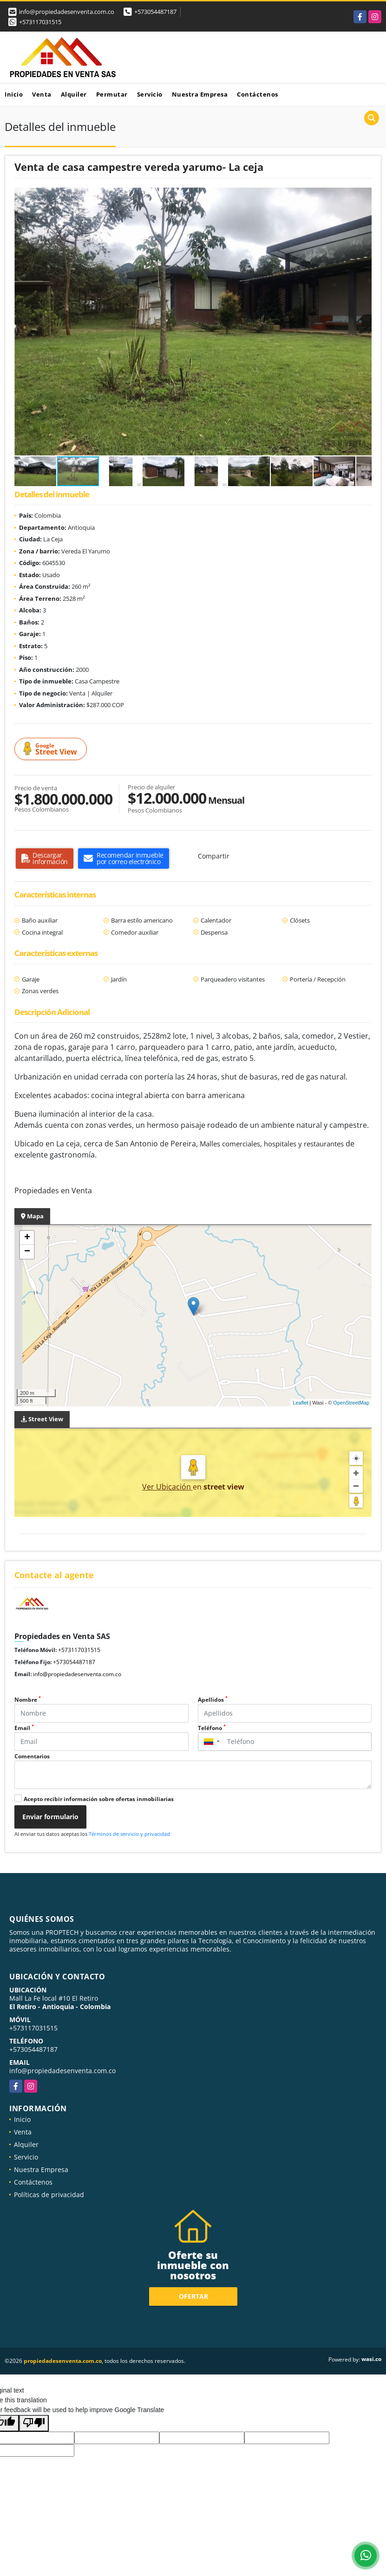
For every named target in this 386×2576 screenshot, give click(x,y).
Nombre (27, 1700)
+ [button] (27, 1238)
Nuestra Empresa (200, 94)
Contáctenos (257, 94)
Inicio (14, 94)
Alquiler (74, 94)
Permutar (112, 94)
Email (24, 1728)
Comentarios (32, 1756)
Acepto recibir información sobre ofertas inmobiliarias (99, 1799)
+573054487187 (155, 11)
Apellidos (213, 1700)
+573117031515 (40, 22)
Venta (42, 94)
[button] (363, 196)
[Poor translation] (34, 2423)
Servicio (150, 94)
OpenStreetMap (351, 1402)
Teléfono (212, 1728)
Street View (52, 749)
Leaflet (300, 1402)
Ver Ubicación (167, 1487)
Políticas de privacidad (49, 2194)
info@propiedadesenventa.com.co (77, 1674)
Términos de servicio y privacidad (129, 1833)
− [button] (27, 1252)
